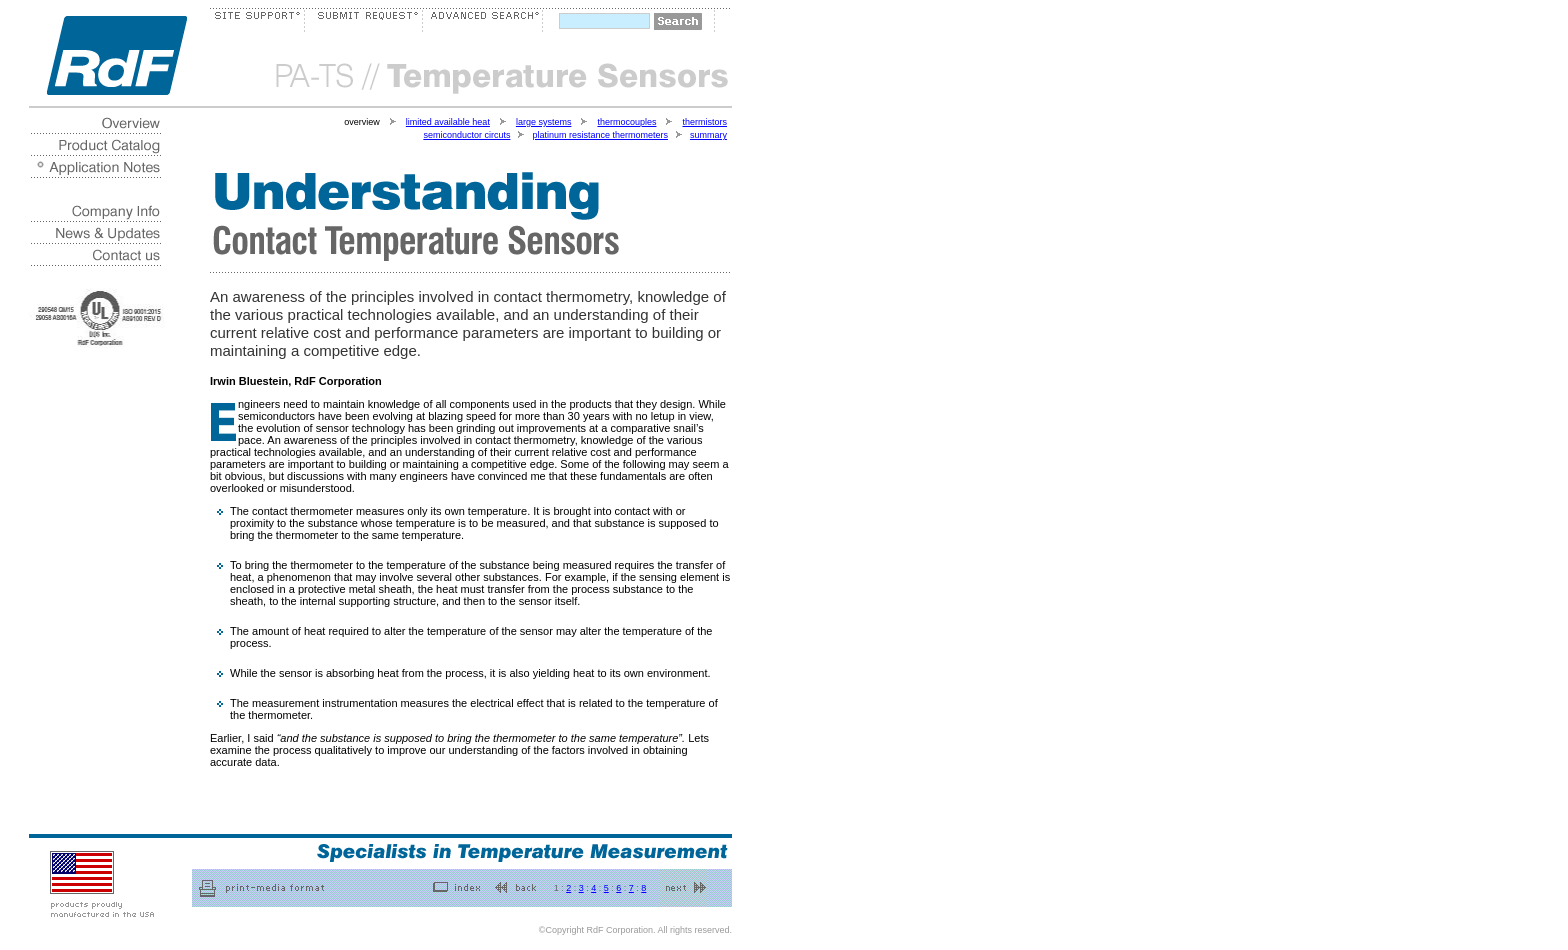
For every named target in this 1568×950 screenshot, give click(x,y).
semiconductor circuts (466, 135)
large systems (544, 122)
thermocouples (626, 122)
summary (708, 135)
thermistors (704, 122)
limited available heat (448, 122)
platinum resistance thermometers (600, 135)
